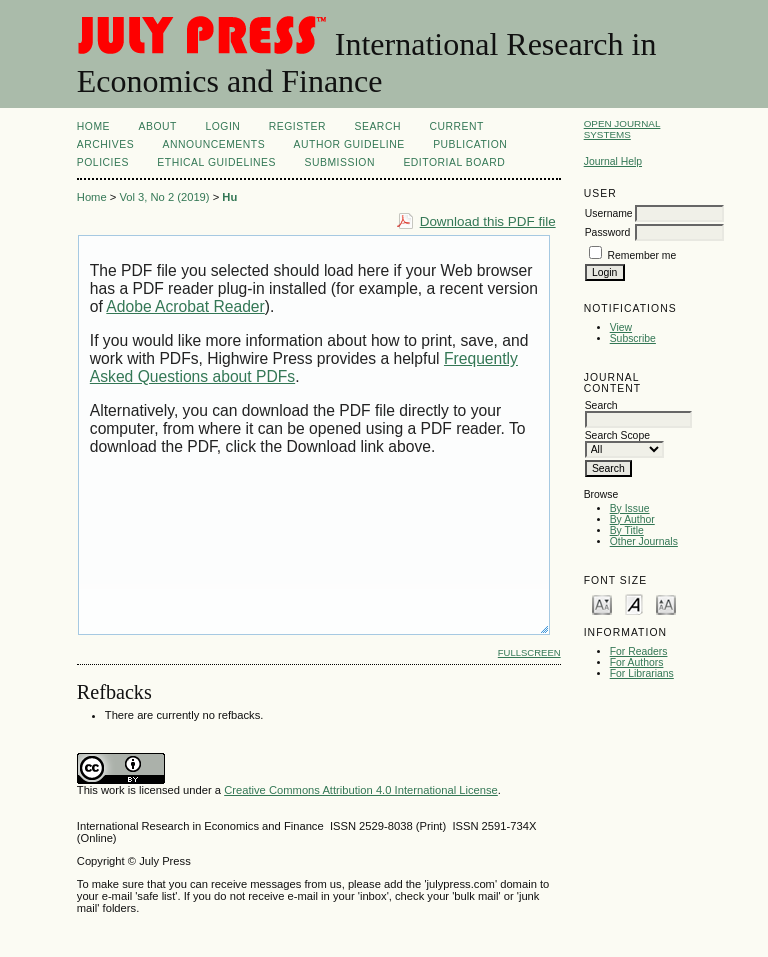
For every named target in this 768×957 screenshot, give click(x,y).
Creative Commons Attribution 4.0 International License (361, 790)
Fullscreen (529, 652)
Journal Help (613, 161)
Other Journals (644, 541)
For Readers (639, 651)
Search (378, 126)
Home (93, 126)
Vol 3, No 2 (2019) (164, 197)
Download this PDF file (488, 221)
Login (222, 126)
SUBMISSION (339, 162)
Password (608, 232)
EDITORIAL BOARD (454, 162)
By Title (627, 530)
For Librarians (642, 673)
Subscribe (633, 338)
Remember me (642, 255)
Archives (105, 144)
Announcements (214, 144)
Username (609, 213)
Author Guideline (349, 144)
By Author (632, 519)
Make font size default (634, 603)
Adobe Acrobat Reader (185, 306)
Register (297, 126)
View (621, 327)
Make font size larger (666, 603)
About (158, 126)
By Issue (630, 508)
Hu (229, 197)
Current (456, 126)
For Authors (637, 662)
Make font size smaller (602, 603)
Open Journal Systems (622, 129)
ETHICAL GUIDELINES (216, 162)
